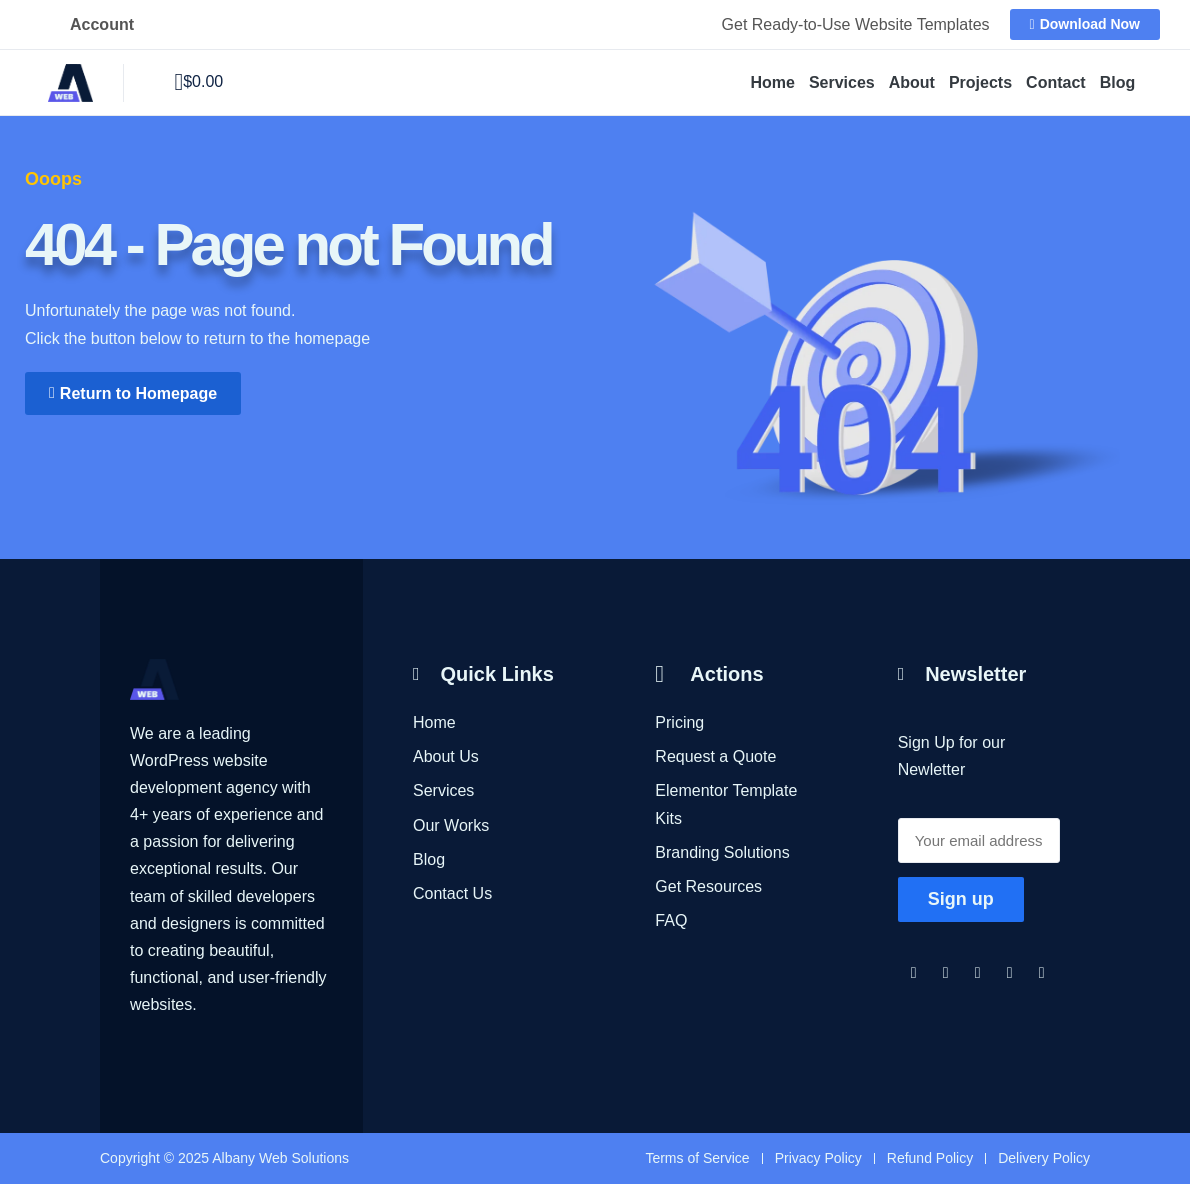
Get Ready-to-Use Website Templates (856, 24)
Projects (980, 82)
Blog (1118, 82)
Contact (1056, 82)
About (912, 82)
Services (842, 82)
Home (772, 82)
